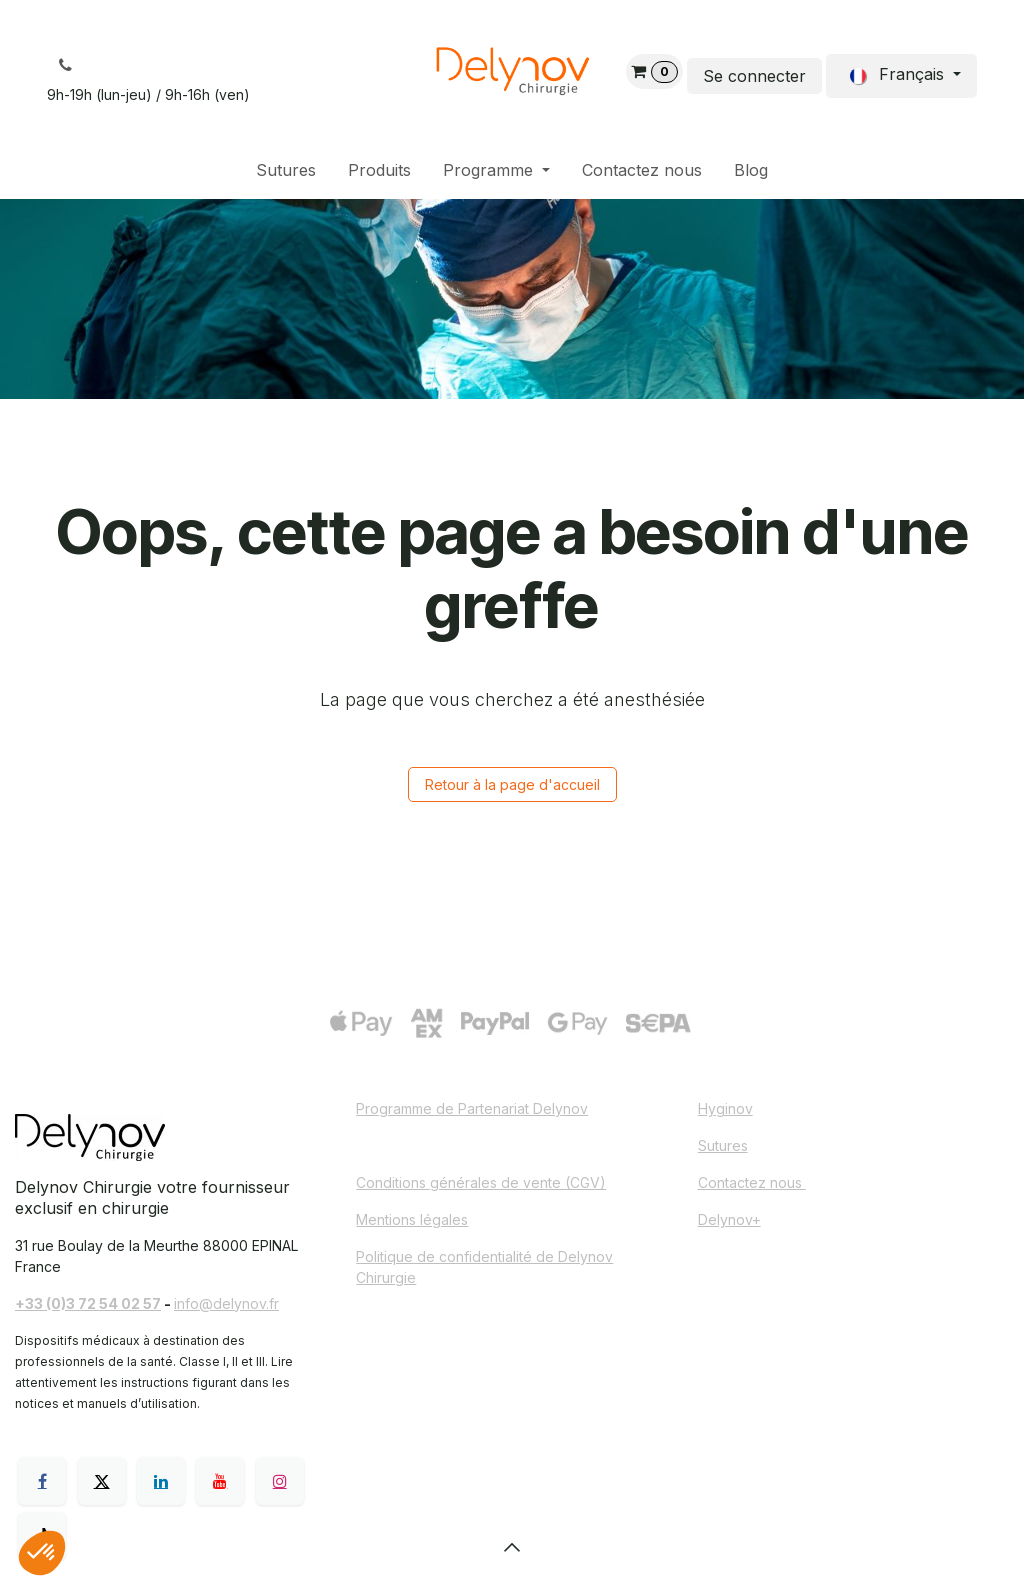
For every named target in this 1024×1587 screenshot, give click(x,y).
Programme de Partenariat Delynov (472, 1108)
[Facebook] (42, 1481)
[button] (512, 1547)
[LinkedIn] (161, 1481)
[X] (102, 1481)
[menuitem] (286, 170)
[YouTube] (220, 1481)
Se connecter (754, 76)
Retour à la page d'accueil (512, 784)
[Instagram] (280, 1481)
